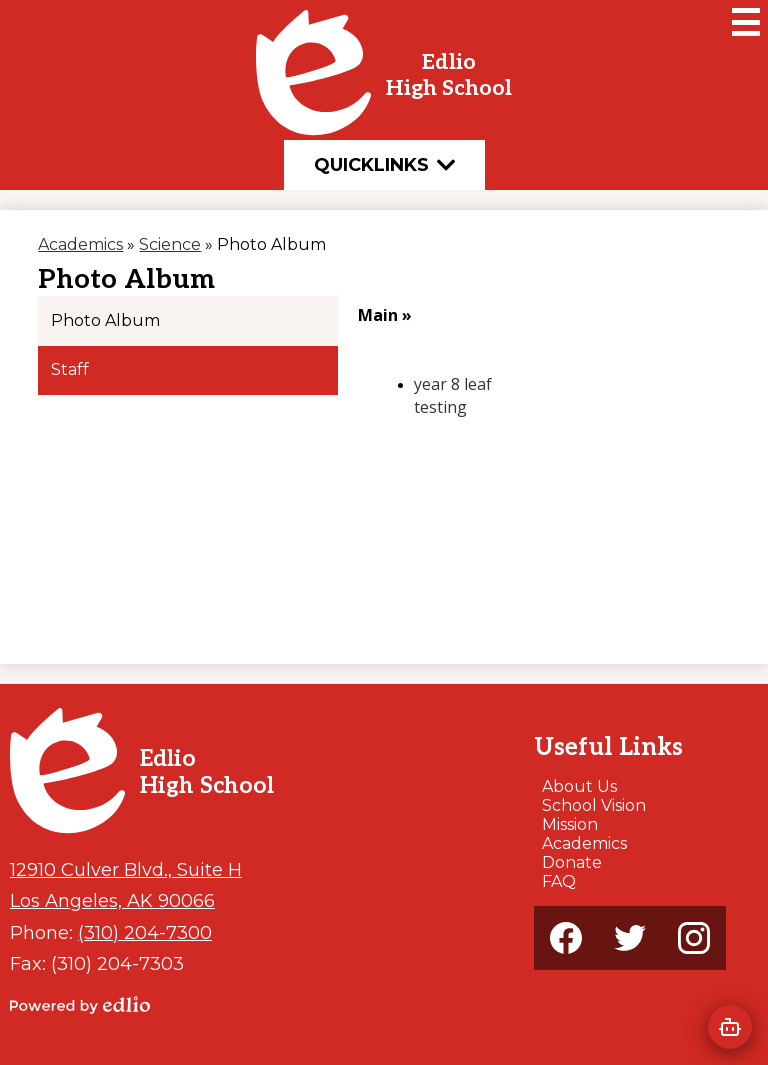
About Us (579, 786)
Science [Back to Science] (170, 244)
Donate (572, 862)
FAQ (559, 881)
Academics (584, 843)
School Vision (594, 805)
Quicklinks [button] (384, 165)
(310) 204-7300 (145, 932)
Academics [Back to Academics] (80, 244)
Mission (570, 824)
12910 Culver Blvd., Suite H (126, 869)
